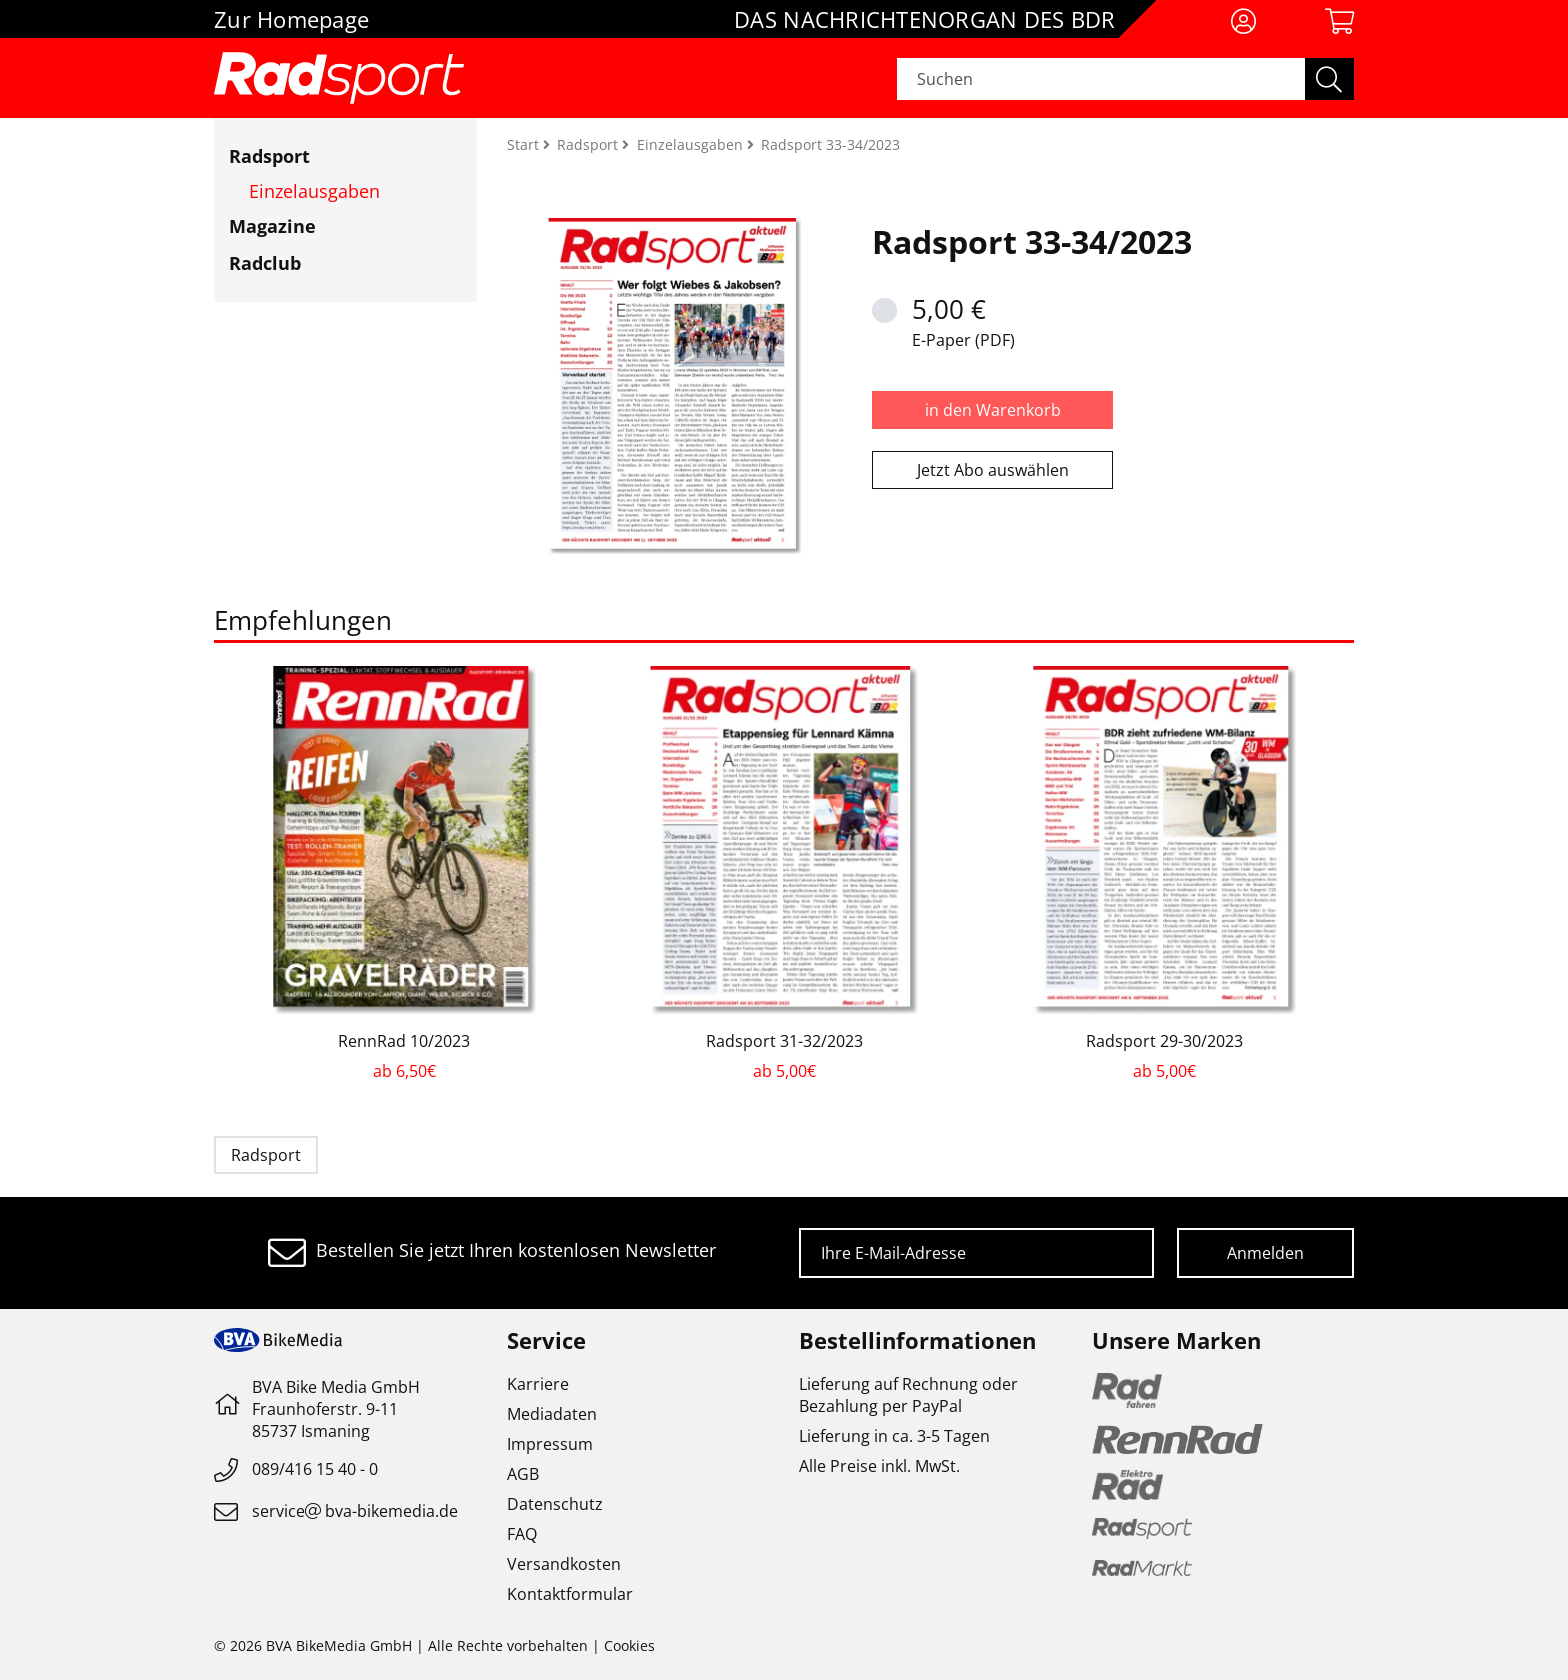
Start (525, 144)
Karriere (538, 1384)
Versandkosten (564, 1564)
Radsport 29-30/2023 (1164, 1041)
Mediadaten (552, 1414)
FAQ (522, 1534)
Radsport (269, 156)
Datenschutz (555, 1504)
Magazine (272, 226)
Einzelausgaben (314, 191)
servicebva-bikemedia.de (355, 1511)
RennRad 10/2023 (404, 1041)
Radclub (265, 263)
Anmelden (1265, 1253)
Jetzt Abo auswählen (993, 470)
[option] (404, 874)
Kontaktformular (570, 1594)
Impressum (550, 1444)
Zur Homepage (291, 19)
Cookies (629, 1645)
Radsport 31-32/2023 (784, 1041)
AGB (523, 1474)
